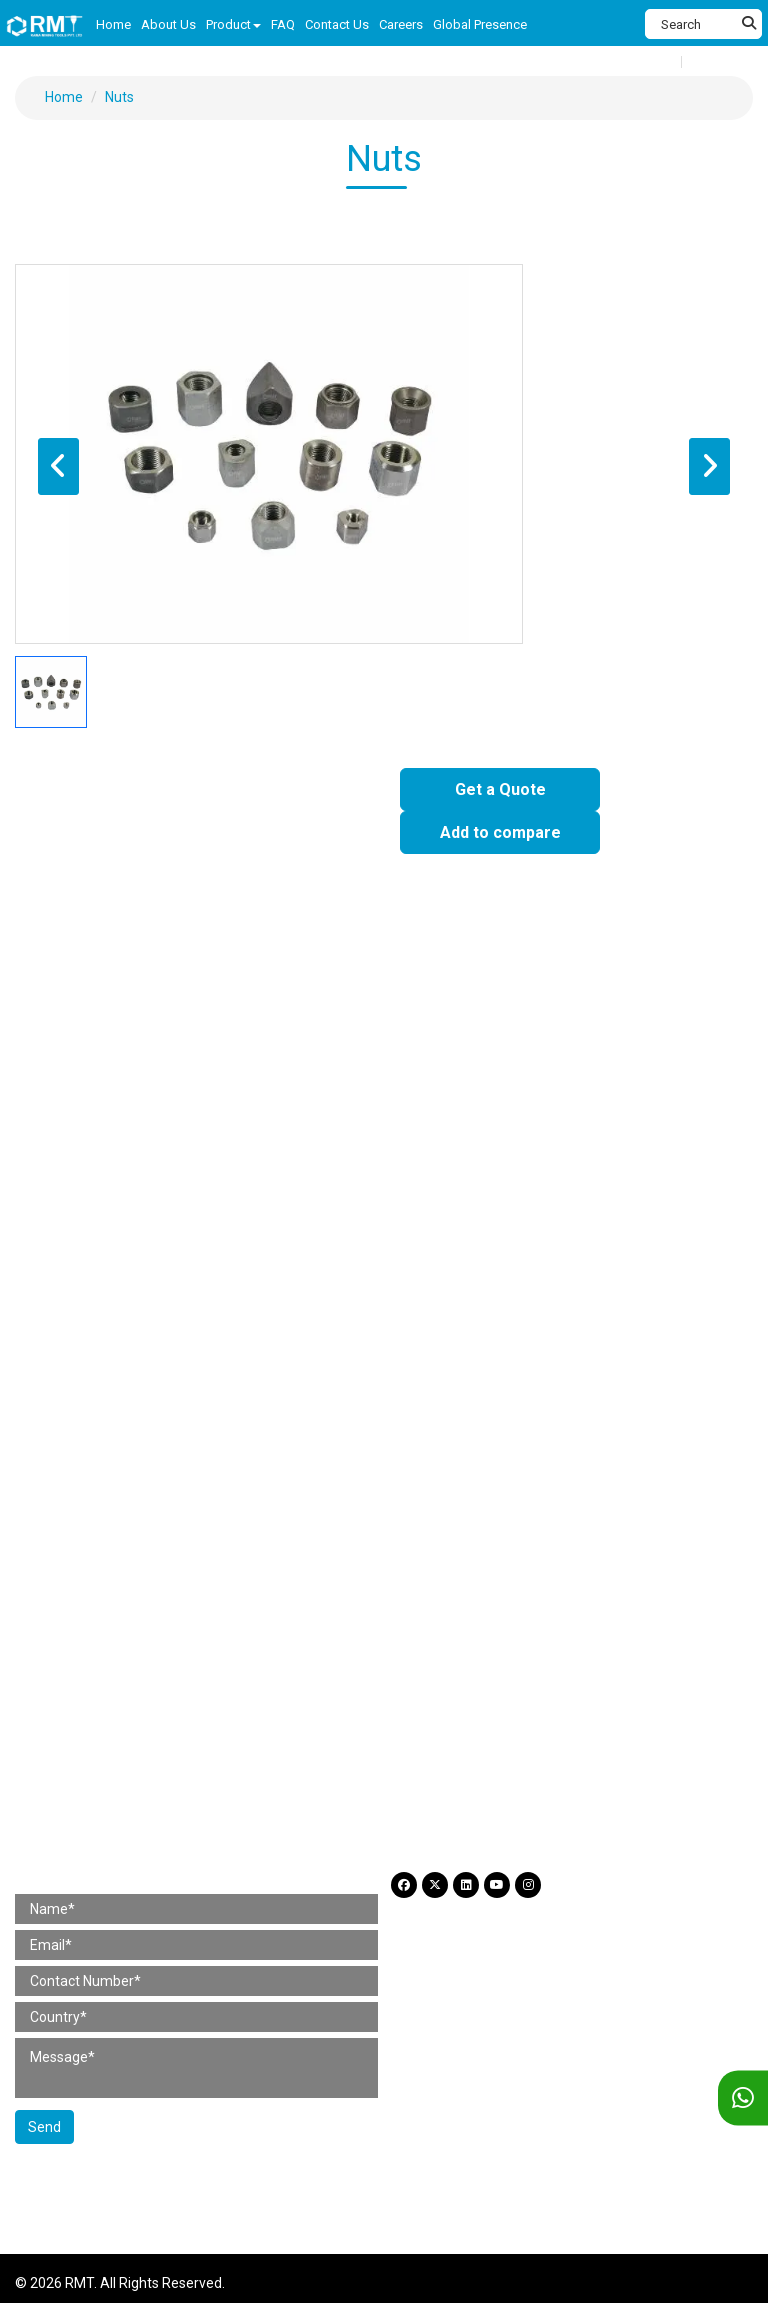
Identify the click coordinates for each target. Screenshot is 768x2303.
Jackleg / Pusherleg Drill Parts (252, 1326)
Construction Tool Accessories (126, 1385)
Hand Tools (268, 1021)
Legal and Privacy (264, 1606)
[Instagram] (528, 1885)
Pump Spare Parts (366, 1350)
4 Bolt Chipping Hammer (468, 996)
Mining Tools (60, 1055)
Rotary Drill (64, 1021)
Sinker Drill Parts (81, 1326)
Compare (649, 60)
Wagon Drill (176, 1122)
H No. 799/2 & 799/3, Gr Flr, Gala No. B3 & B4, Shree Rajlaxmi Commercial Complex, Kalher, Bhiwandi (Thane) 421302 (296, 1692)
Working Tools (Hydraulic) (481, 1427)
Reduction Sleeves (88, 1529)
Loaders (411, 1122)
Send (44, 2127)
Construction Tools (83, 953)
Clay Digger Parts (84, 1249)
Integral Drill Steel (338, 1504)
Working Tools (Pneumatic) (292, 1427)
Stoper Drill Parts (424, 1326)
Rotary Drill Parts (215, 1249)
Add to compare (500, 832)
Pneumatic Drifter (455, 1098)
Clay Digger (605, 996)
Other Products (322, 1529)
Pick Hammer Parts (354, 1249)
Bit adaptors (210, 1529)
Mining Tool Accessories (103, 1462)
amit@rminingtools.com (121, 1822)
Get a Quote (500, 789)
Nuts (119, 97)
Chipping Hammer (310, 996)
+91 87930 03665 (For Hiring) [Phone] (136, 1792)
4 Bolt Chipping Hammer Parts (598, 1224)
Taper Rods (454, 1504)
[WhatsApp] (743, 2098)
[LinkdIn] (466, 1885)
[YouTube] (497, 1885)
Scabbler (356, 1021)
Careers (106, 1606)
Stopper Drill (335, 1098)
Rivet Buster (189, 996)
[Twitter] (435, 1885)
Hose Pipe (150, 1427)
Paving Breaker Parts (96, 1224)
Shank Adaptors (81, 1504)
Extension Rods (563, 1504)
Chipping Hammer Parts (402, 1224)
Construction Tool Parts (99, 1181)
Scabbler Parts (486, 1249)
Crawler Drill (67, 1147)
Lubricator (62, 1427)
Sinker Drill (63, 1098)
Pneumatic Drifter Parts (577, 1326)
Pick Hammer (165, 1021)
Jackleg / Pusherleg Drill (196, 1098)
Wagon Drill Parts (229, 1350)
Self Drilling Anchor (455, 1529)
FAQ (43, 1606)
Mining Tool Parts (77, 1283)
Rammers (440, 1021)
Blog (170, 1606)
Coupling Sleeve (207, 1504)
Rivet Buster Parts (245, 1224)
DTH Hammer (73, 1122)
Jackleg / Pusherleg (298, 1122)
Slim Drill (630, 1122)
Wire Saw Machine (520, 1122)
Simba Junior (579, 1098)
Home (64, 97)
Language (721, 61)
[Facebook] (404, 1885)
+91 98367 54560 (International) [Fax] (146, 1762)
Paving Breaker (78, 996)
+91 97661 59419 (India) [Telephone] (121, 1732)
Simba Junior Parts (90, 1350)
